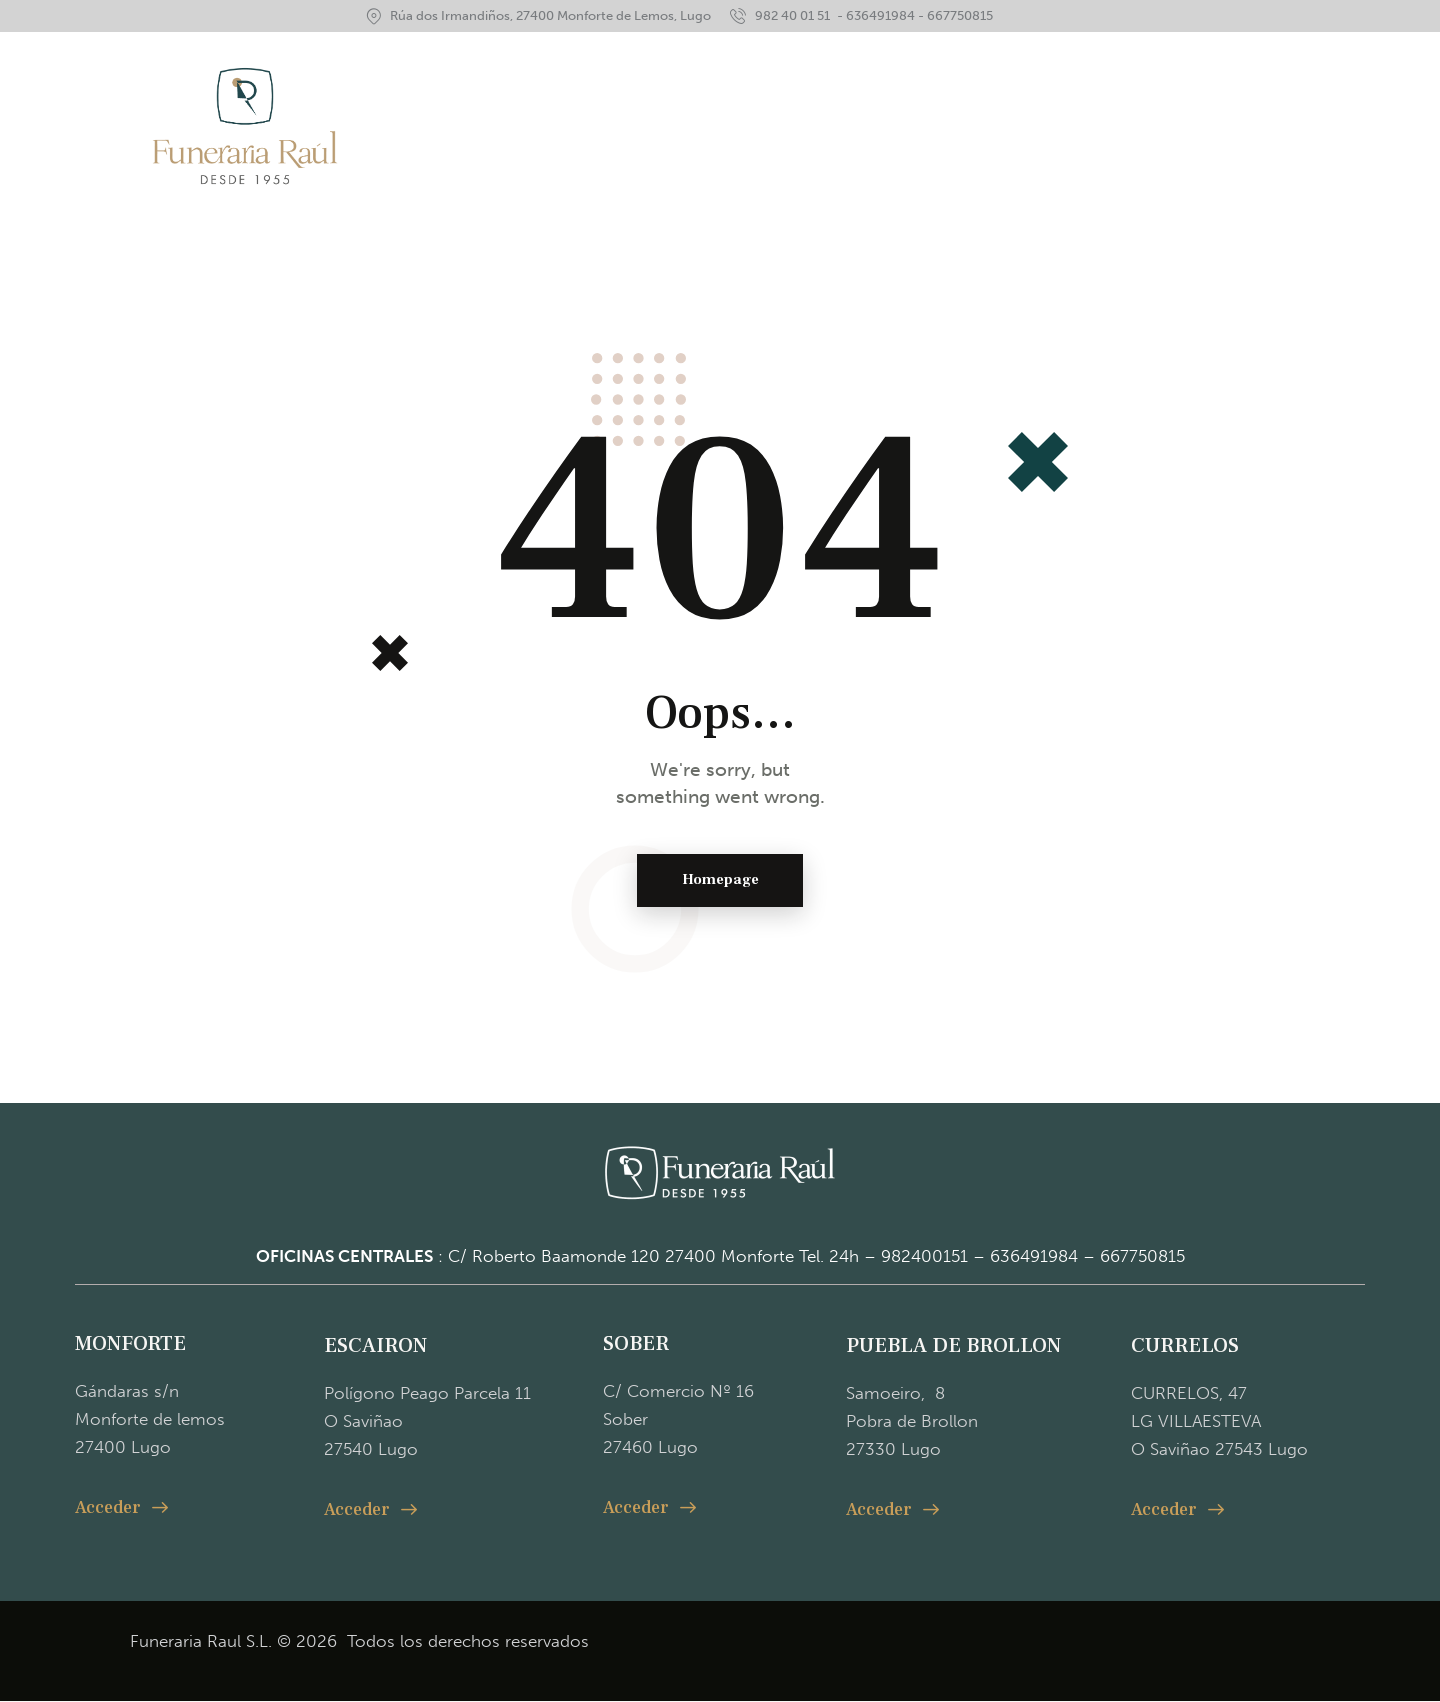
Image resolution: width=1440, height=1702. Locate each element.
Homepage (720, 881)
